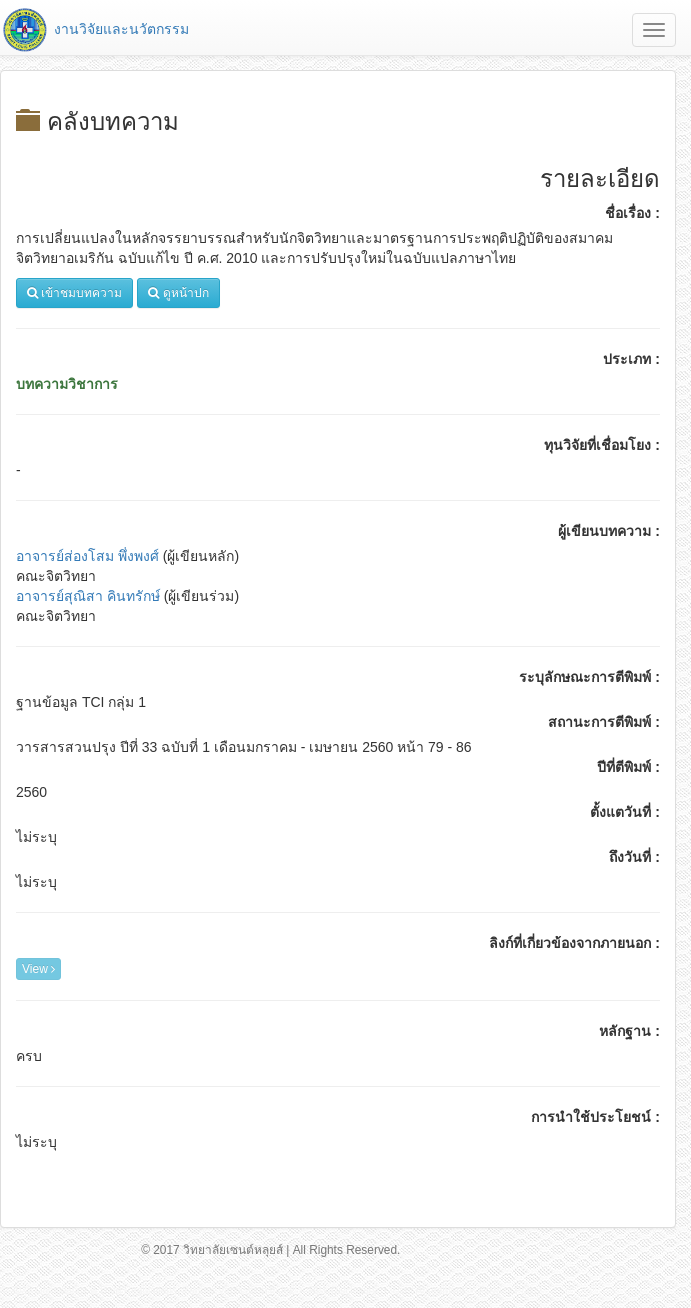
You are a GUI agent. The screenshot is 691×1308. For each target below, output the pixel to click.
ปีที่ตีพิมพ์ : (628, 767)
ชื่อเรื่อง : (632, 213)
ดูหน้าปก (178, 293)
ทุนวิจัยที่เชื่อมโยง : (602, 445)
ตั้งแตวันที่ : (625, 812)
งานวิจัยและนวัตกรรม (94, 29)
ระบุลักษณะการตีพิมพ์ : (589, 677)
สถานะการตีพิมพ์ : (604, 722)
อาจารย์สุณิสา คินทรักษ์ (88, 596)
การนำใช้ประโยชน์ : (595, 1117)
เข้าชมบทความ (74, 293)
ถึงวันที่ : (634, 857)
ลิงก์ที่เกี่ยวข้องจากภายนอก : (574, 943)
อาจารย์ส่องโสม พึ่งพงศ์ (87, 556)
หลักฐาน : (629, 1031)
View (38, 969)
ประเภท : (631, 359)
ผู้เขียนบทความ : (609, 531)
